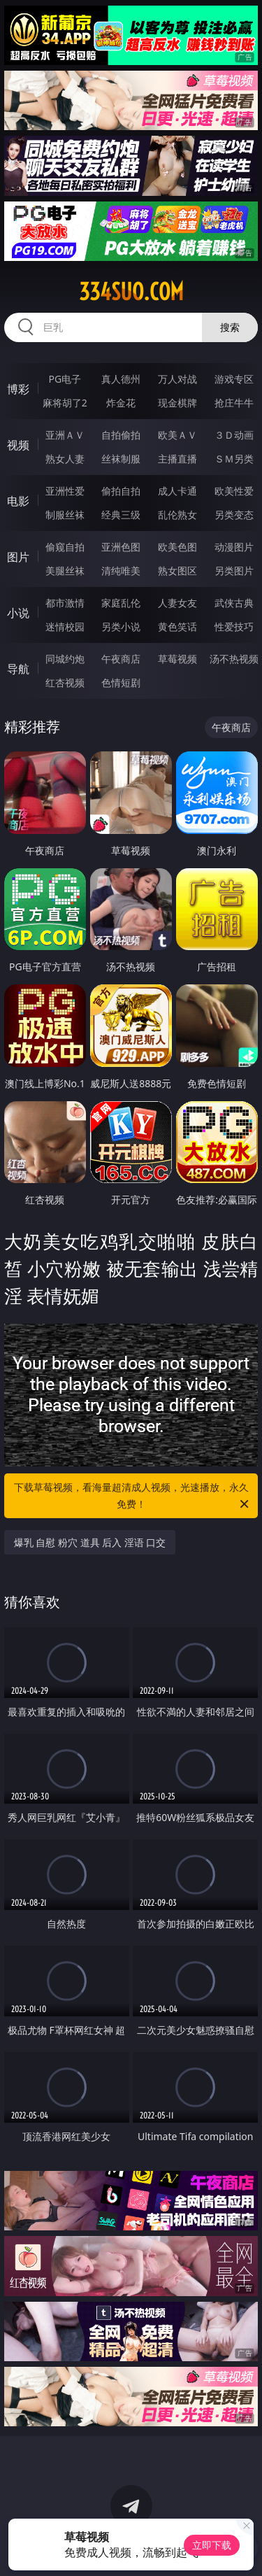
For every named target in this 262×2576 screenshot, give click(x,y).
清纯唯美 (120, 570)
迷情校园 (65, 626)
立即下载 (211, 2545)
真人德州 (120, 378)
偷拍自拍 (120, 490)
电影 (18, 501)
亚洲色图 (120, 546)
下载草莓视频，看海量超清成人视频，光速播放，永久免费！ (133, 1496)
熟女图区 (177, 570)
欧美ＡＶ (177, 434)
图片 (18, 557)
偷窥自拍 (65, 546)
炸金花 (121, 402)
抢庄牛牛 (234, 402)
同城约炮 (65, 658)
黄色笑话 (177, 626)
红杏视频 (65, 682)
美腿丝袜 (65, 570)
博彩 (18, 389)
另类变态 (234, 514)
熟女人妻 (65, 458)
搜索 (230, 327)
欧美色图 (177, 546)
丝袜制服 (120, 458)
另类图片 (234, 570)
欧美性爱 (234, 490)
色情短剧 (120, 682)
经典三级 (120, 514)
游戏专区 (234, 378)
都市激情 (65, 602)
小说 (18, 613)
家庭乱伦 (120, 602)
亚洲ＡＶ (65, 434)
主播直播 (177, 458)
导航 (18, 669)
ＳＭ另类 (234, 458)
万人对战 (177, 378)
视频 (18, 445)
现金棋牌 (177, 402)
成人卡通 (177, 490)
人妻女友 (177, 602)
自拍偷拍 (120, 434)
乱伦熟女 (177, 514)
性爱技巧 (234, 626)
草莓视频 (177, 658)
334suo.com (131, 292)
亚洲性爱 (65, 490)
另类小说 (120, 626)
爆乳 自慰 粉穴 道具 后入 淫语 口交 (90, 1542)
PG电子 (64, 378)
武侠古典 (234, 602)
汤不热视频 (234, 658)
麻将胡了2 (65, 402)
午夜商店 (120, 658)
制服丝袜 (65, 514)
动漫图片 (234, 546)
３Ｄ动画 (234, 434)
